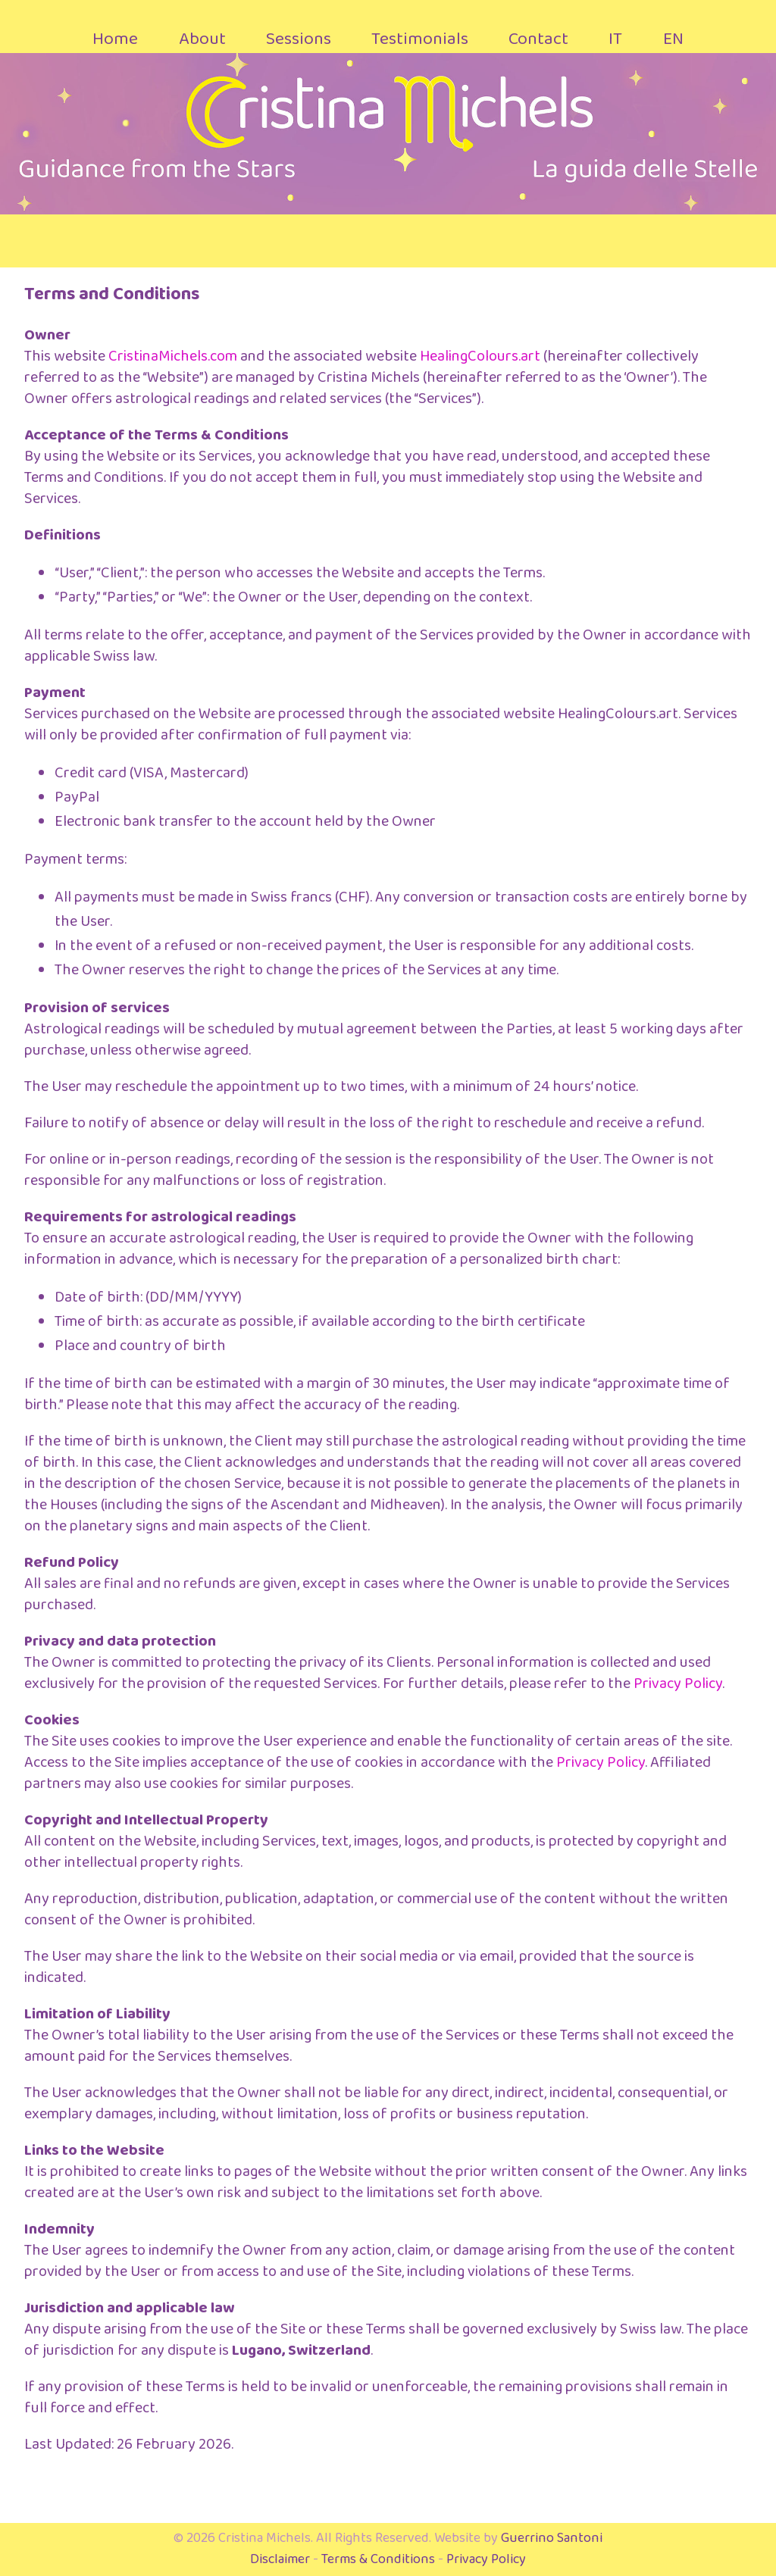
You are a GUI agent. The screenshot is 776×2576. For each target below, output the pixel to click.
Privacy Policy (678, 1683)
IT (615, 39)
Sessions (298, 39)
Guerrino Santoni (551, 2538)
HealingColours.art (480, 356)
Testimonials (419, 39)
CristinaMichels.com (172, 356)
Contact (538, 39)
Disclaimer (280, 2559)
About (202, 39)
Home (115, 39)
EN (673, 39)
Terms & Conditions (378, 2559)
